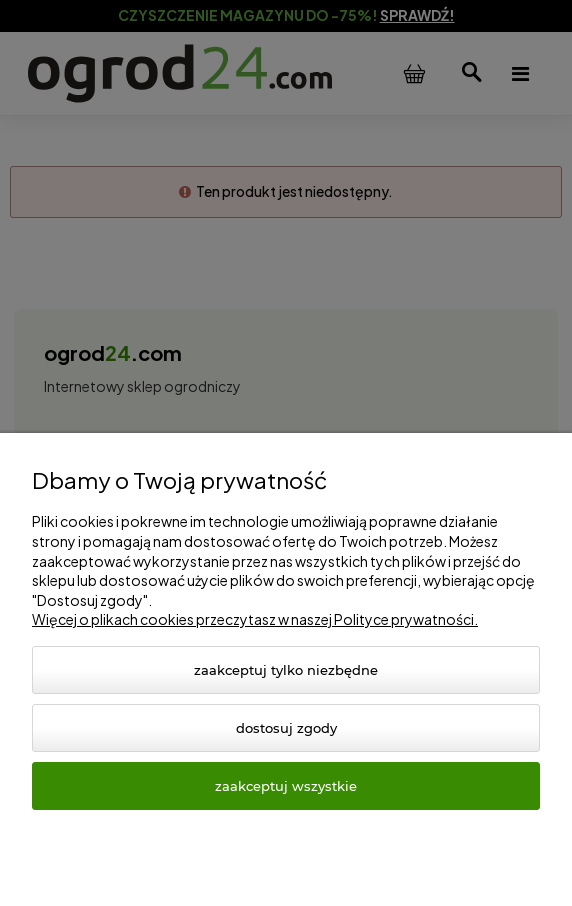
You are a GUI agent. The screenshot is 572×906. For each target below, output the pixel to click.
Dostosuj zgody (286, 728)
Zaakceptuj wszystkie (286, 786)
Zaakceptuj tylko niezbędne (286, 670)
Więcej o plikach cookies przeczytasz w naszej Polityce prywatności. (255, 619)
